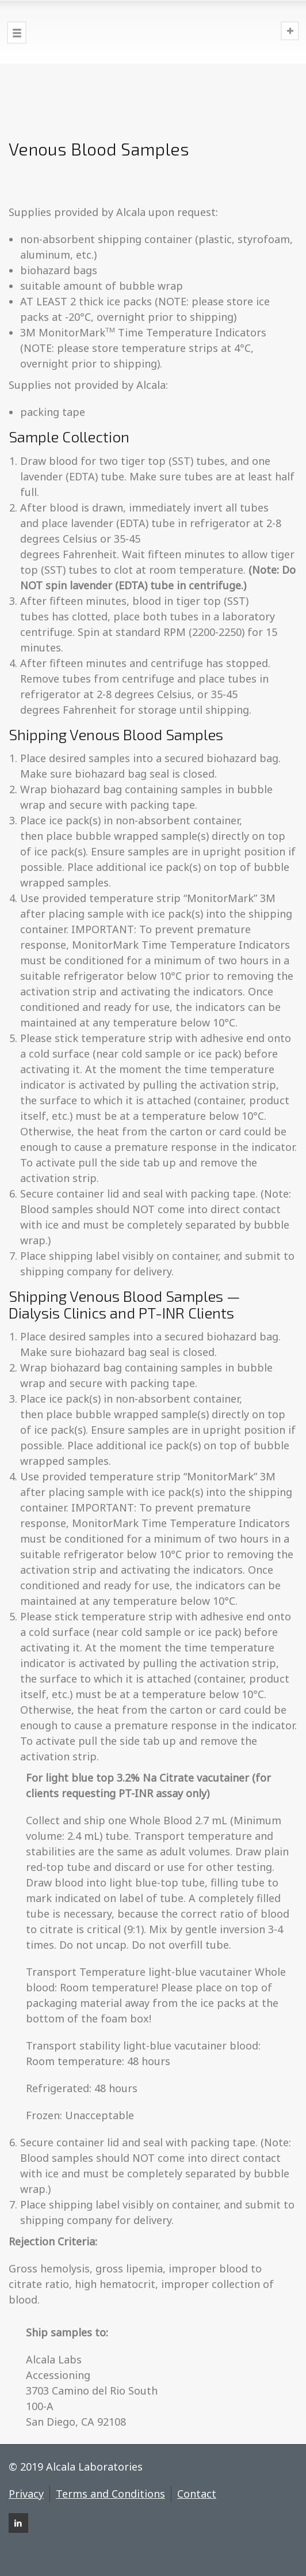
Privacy (26, 2494)
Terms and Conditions (110, 2494)
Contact (196, 2494)
